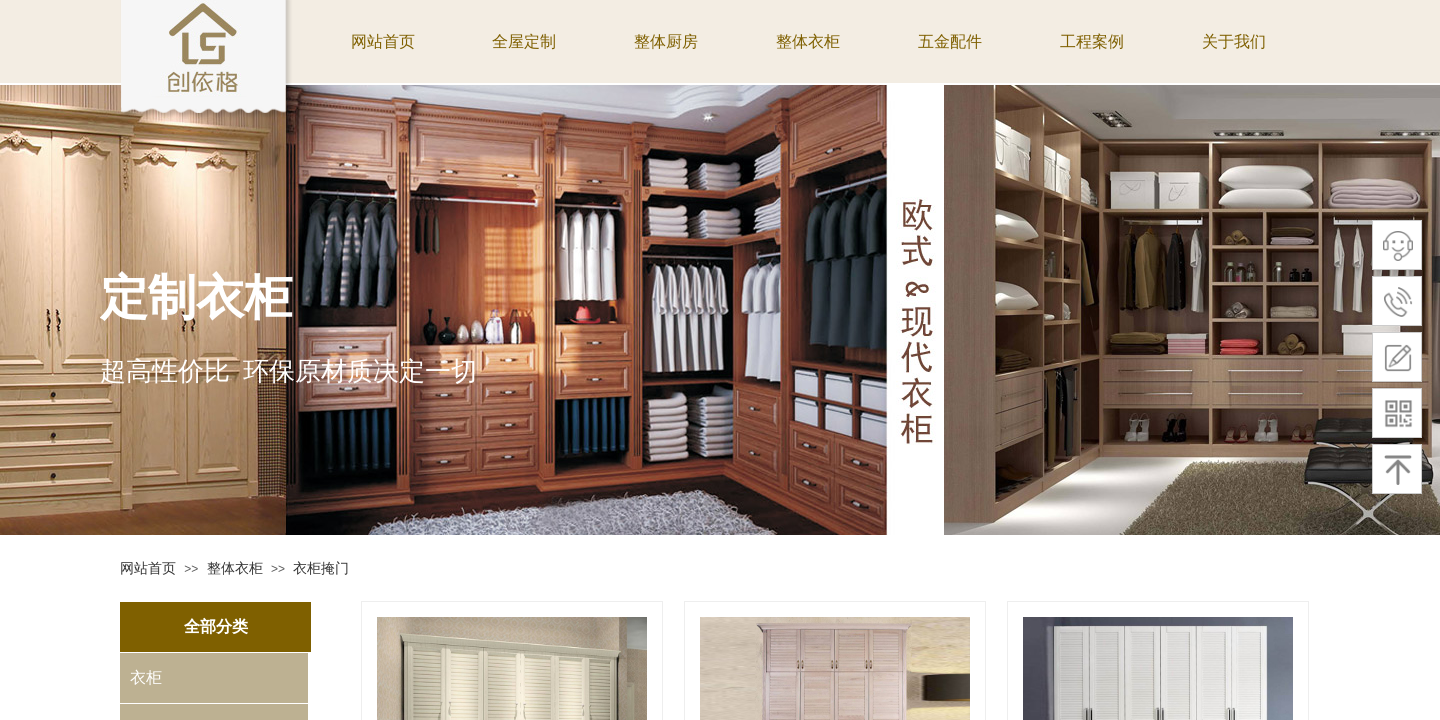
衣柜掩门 (321, 568)
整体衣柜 (235, 568)
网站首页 (148, 568)
